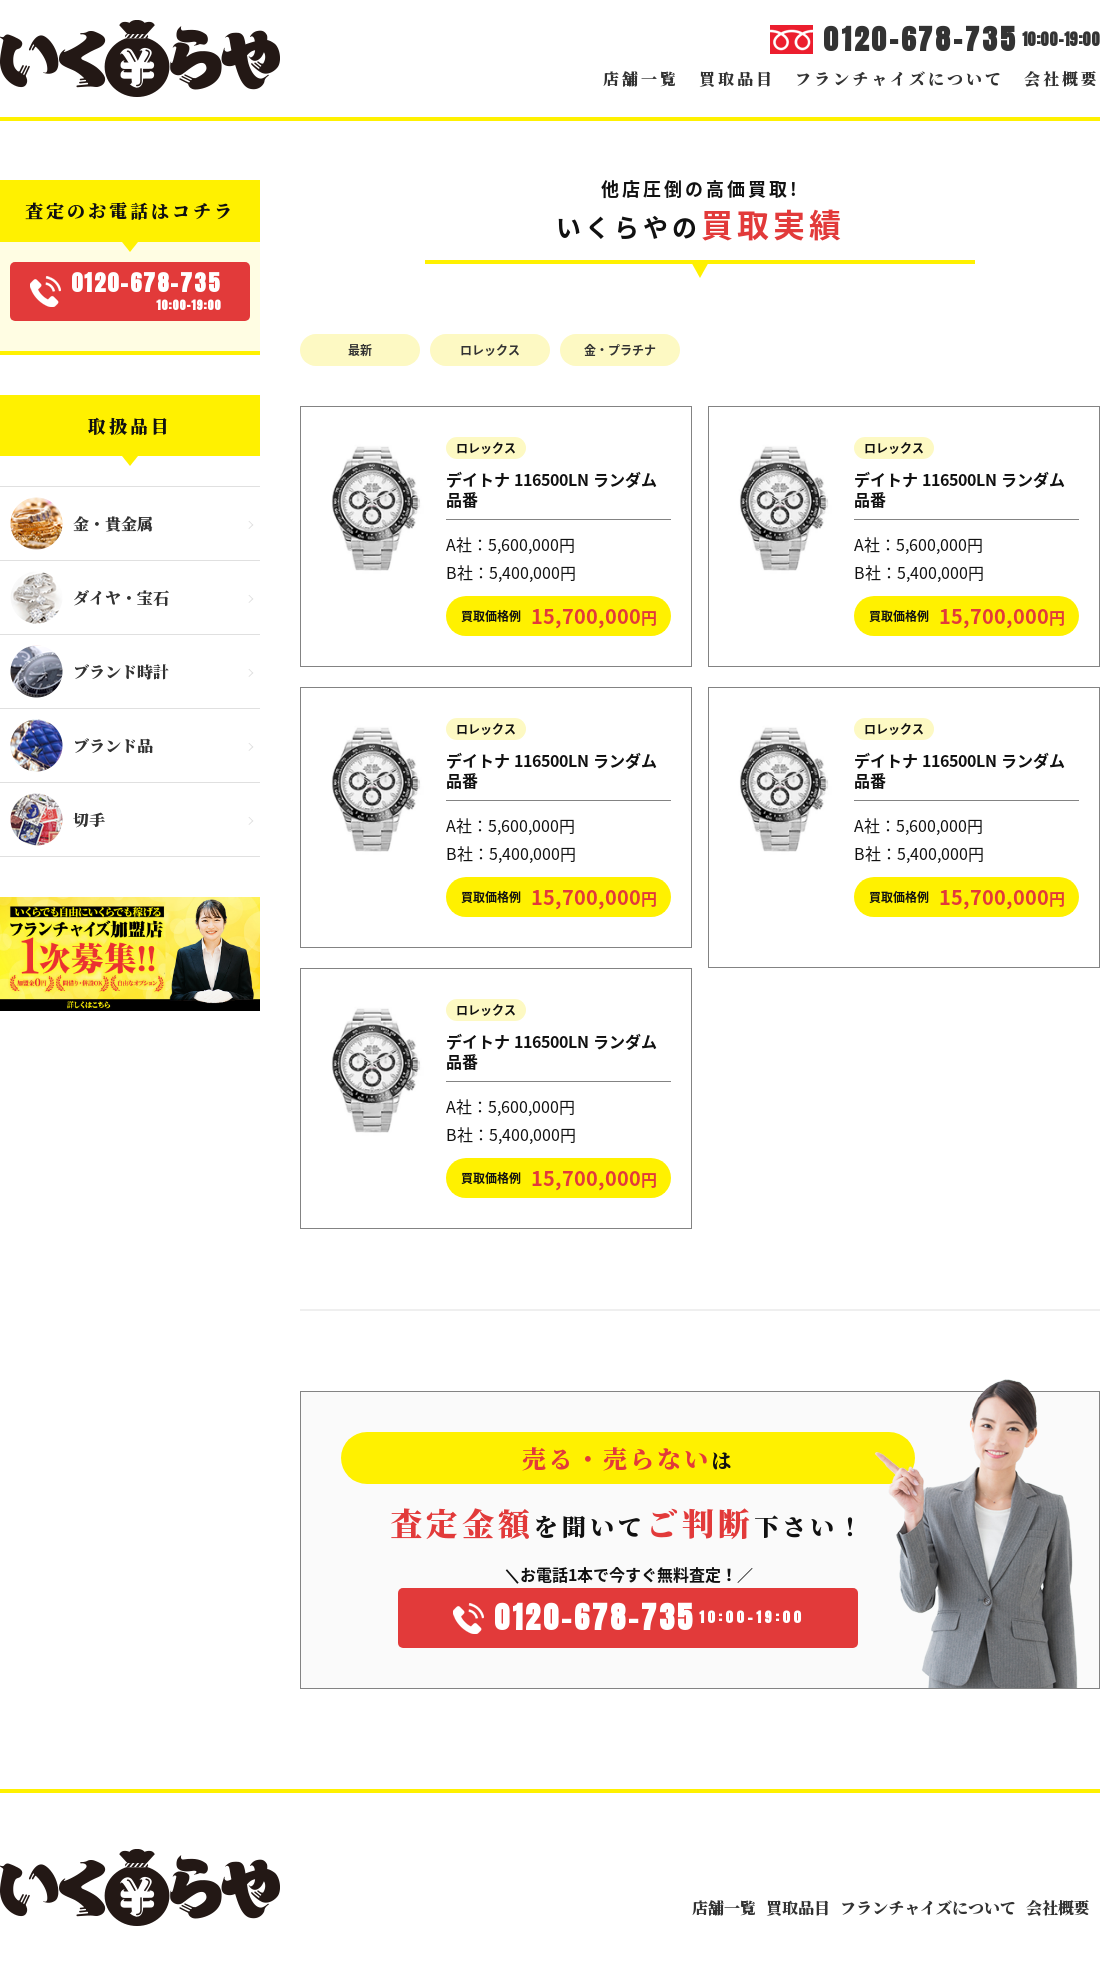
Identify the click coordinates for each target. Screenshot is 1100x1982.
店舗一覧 (641, 78)
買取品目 (737, 78)
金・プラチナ (620, 350)
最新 (360, 350)
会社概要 (1062, 78)
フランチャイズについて (899, 78)
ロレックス (490, 350)
